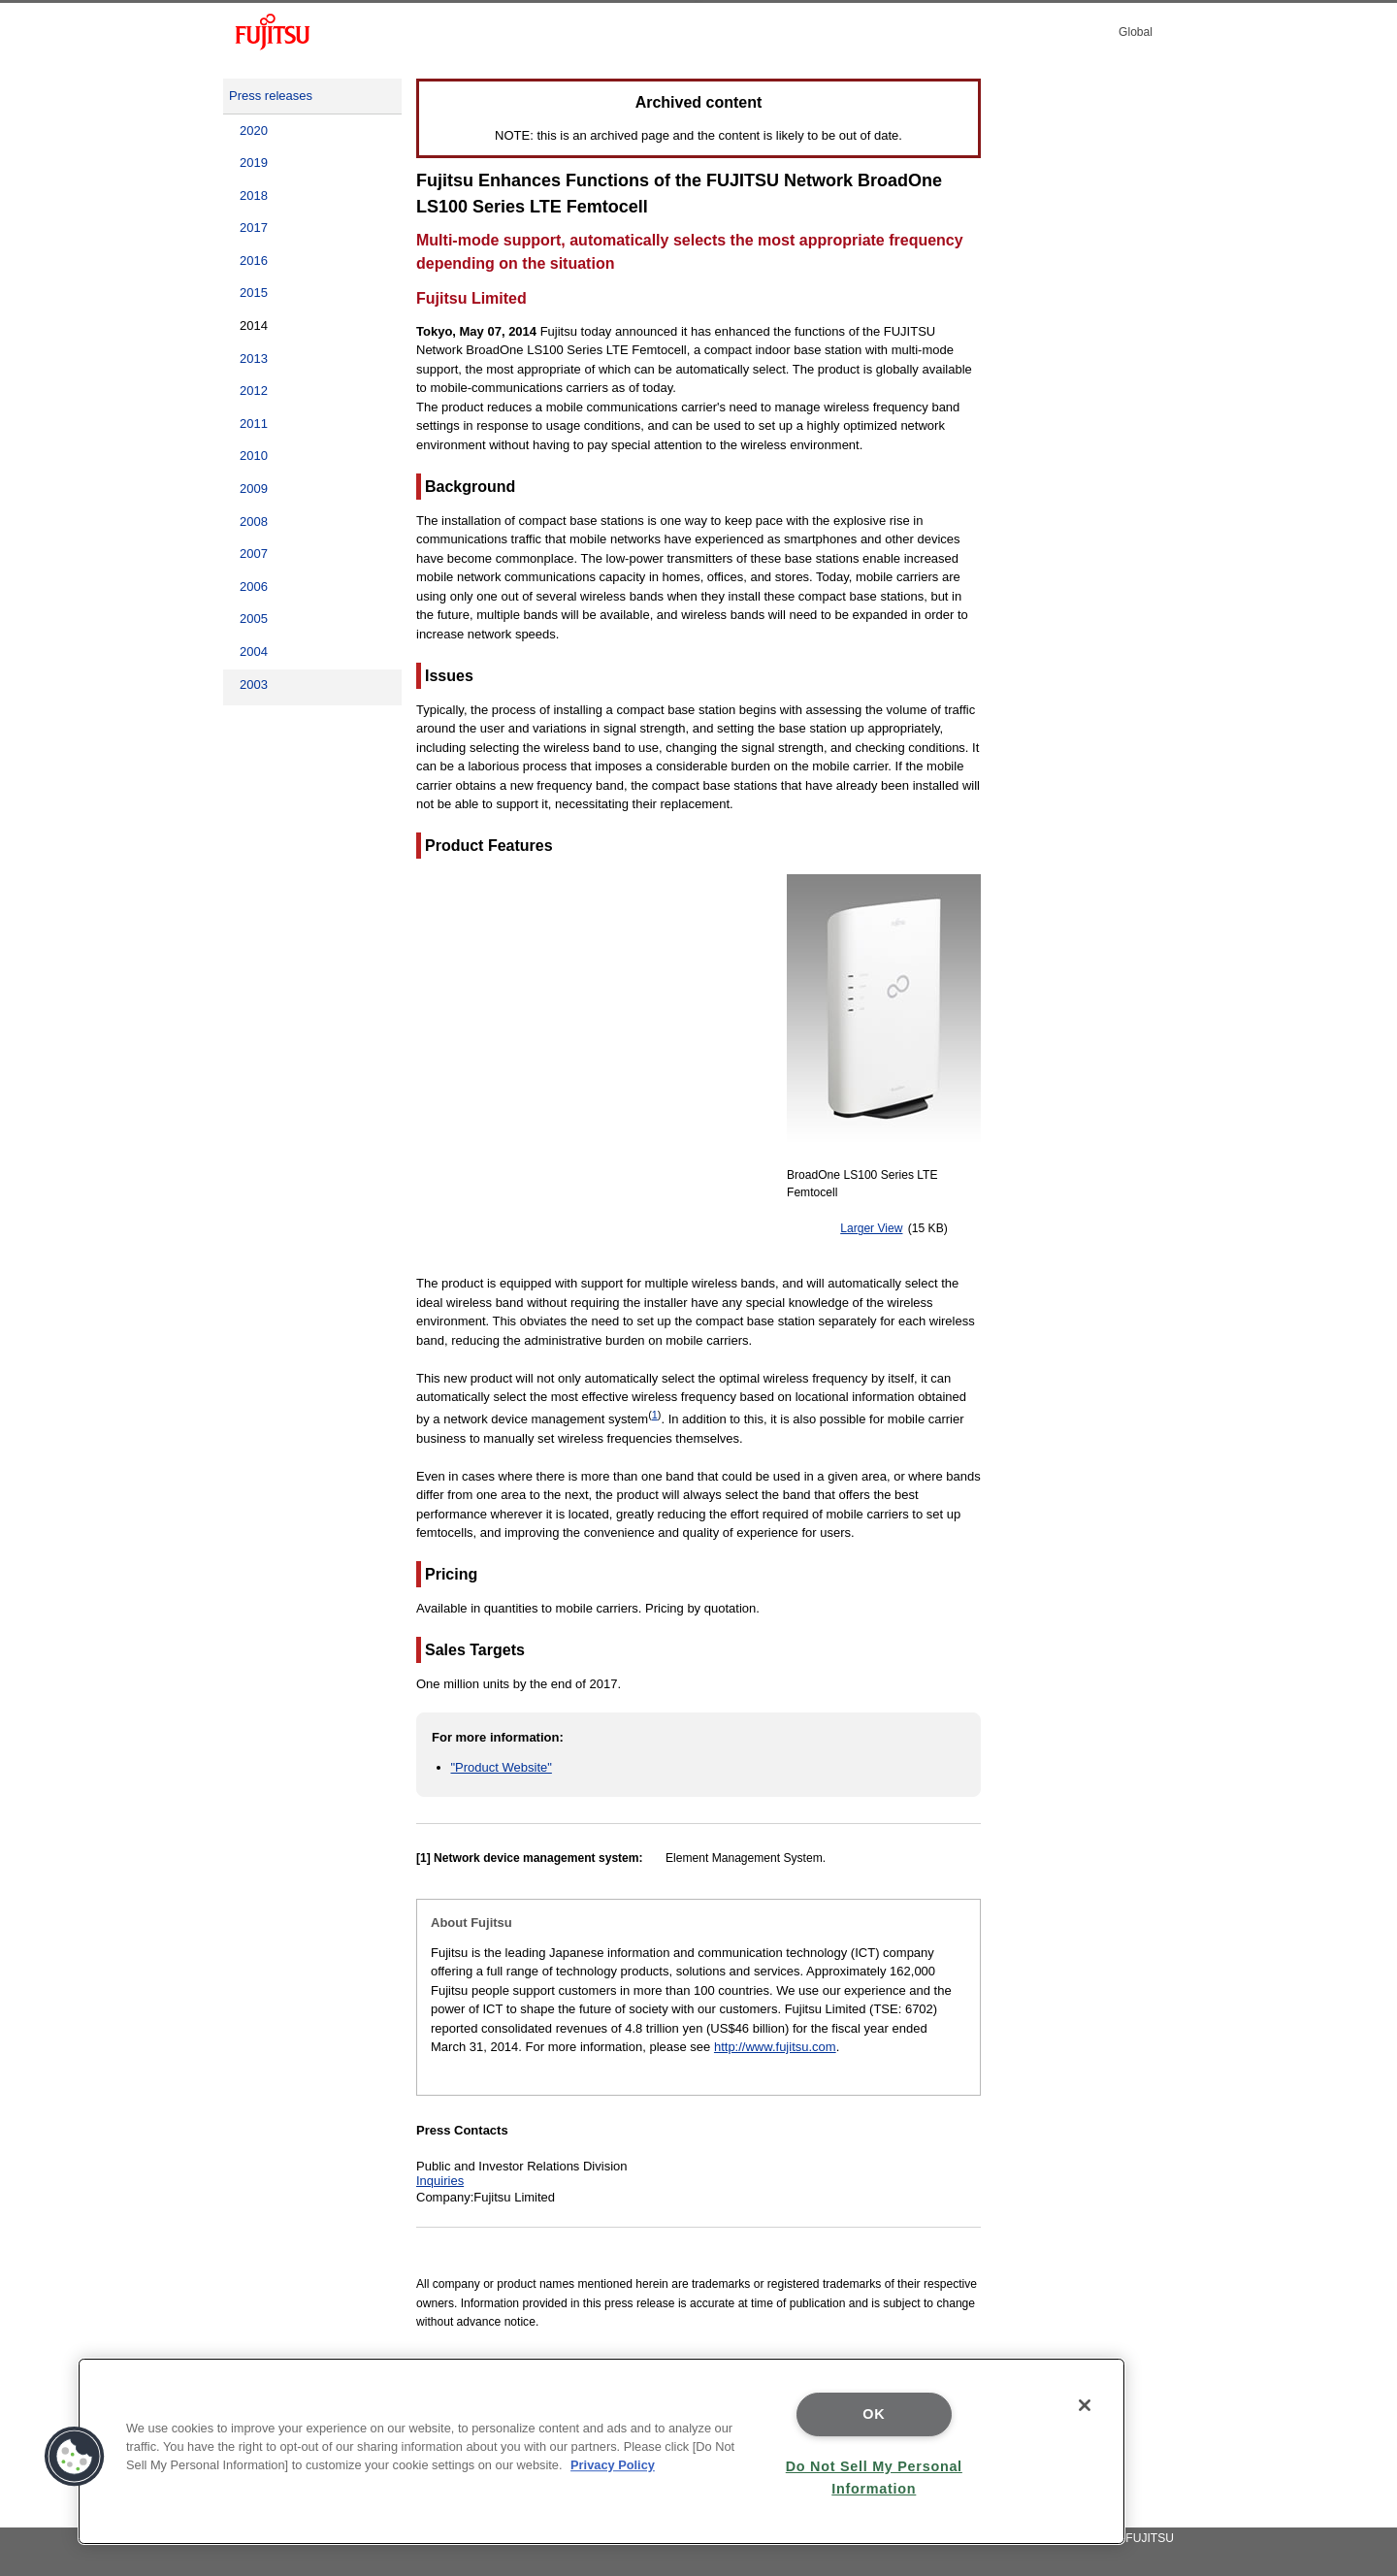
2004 (254, 651)
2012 (254, 390)
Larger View (871, 1228)
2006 (254, 586)
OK (873, 2414)
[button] (75, 2457)
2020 (254, 130)
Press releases (270, 95)
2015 (254, 292)
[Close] (1084, 2405)
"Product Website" (501, 1767)
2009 (254, 488)
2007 (254, 553)
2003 (254, 684)
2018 (254, 195)
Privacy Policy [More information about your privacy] (612, 2465)
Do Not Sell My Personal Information (874, 2477)
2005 (254, 618)
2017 (254, 227)
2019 (254, 162)
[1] (423, 1858)
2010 (254, 455)
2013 (254, 358)
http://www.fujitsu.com (775, 2046)
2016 (254, 260)
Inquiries (440, 2180)
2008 (254, 521)
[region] (601, 2451)
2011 (254, 423)
